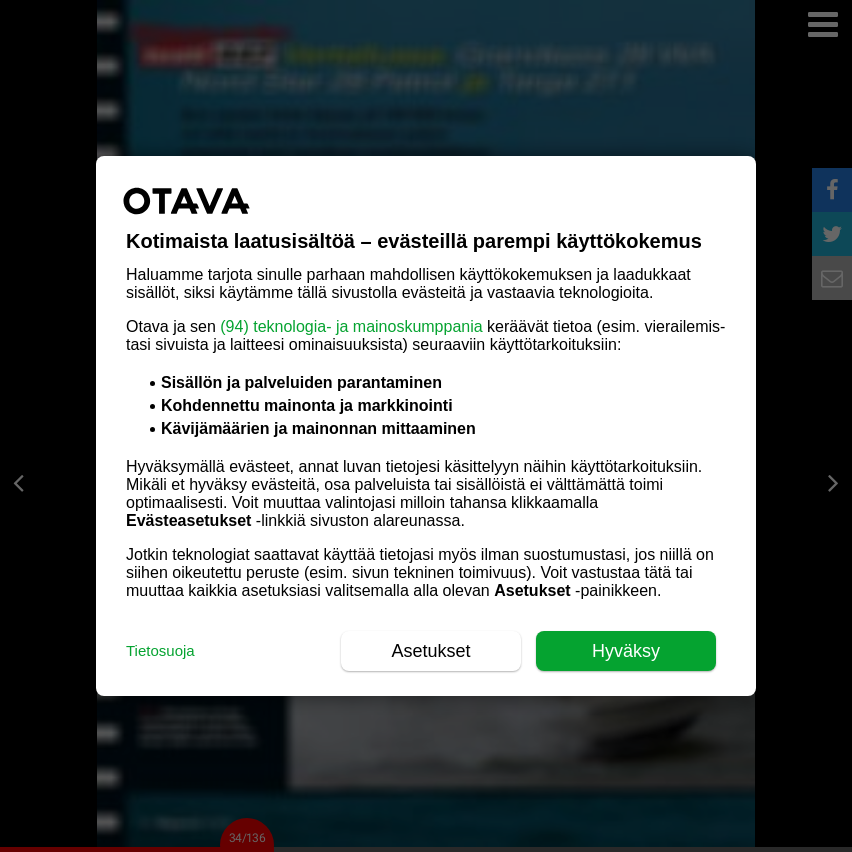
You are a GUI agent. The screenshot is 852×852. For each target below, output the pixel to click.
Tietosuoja (160, 650)
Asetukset (430, 651)
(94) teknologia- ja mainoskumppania (351, 326)
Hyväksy (626, 651)
